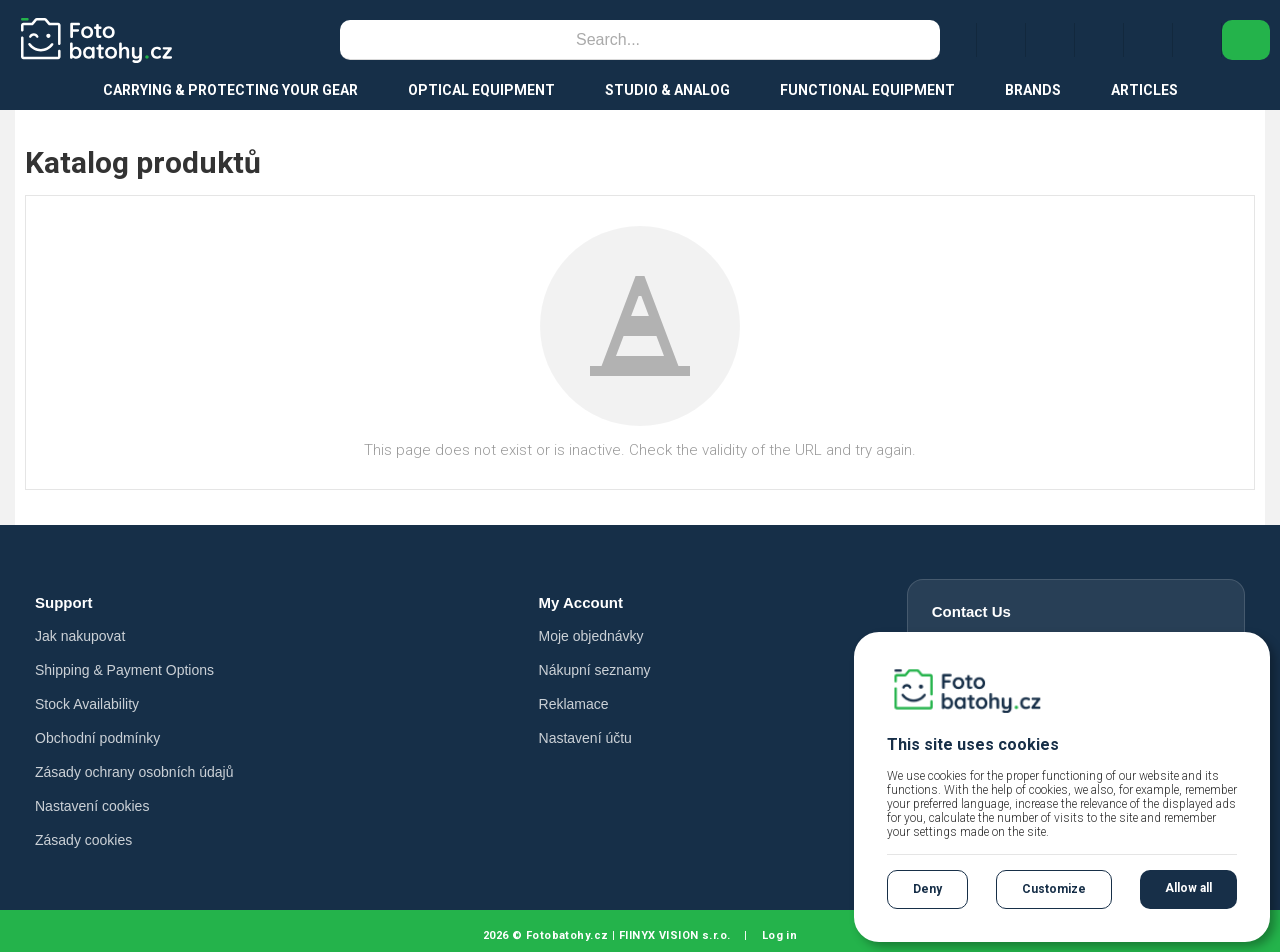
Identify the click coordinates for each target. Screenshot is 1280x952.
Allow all (1188, 888)
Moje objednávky (591, 636)
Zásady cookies (83, 840)
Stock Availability (87, 704)
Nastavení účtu (585, 738)
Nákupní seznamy (595, 670)
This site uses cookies (973, 744)
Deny (927, 889)
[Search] (608, 40)
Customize (1054, 889)
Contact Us (971, 611)
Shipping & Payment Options (124, 670)
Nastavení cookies (92, 806)
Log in (780, 935)
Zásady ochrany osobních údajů (134, 772)
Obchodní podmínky (97, 738)
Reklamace (574, 704)
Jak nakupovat (80, 636)
